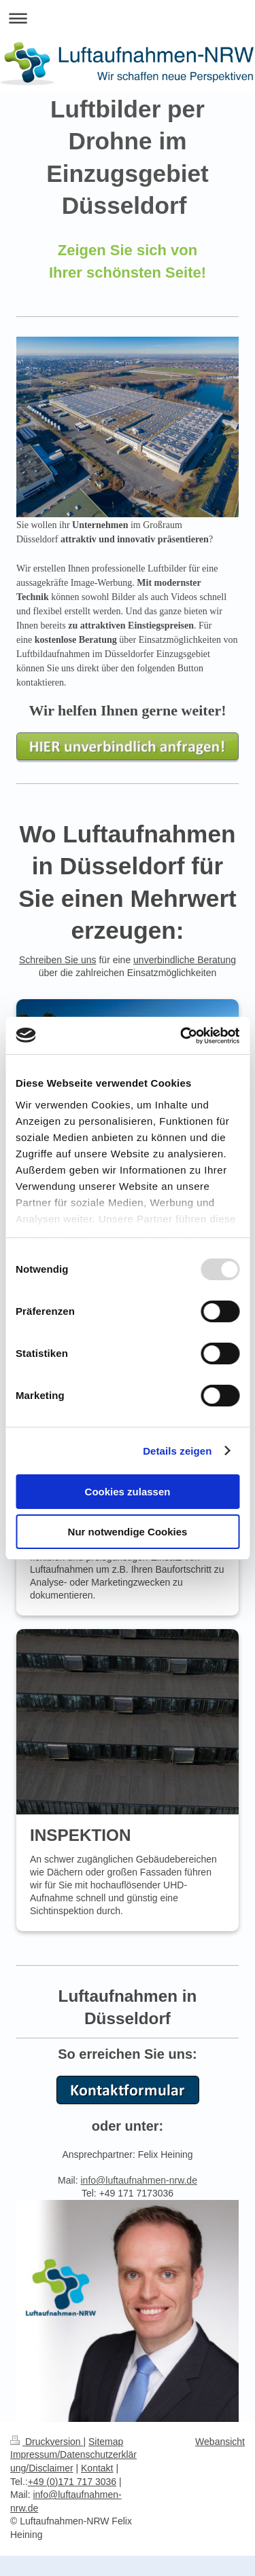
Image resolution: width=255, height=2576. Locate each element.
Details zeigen (177, 1451)
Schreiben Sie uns (58, 959)
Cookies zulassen (128, 1491)
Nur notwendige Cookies (128, 1531)
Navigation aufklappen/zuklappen (127, 18)
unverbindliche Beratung (184, 959)
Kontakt (97, 2468)
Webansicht (220, 2441)
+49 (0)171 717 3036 (72, 2481)
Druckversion (46, 2441)
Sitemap (105, 2441)
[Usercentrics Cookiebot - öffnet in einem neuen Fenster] (181, 1036)
